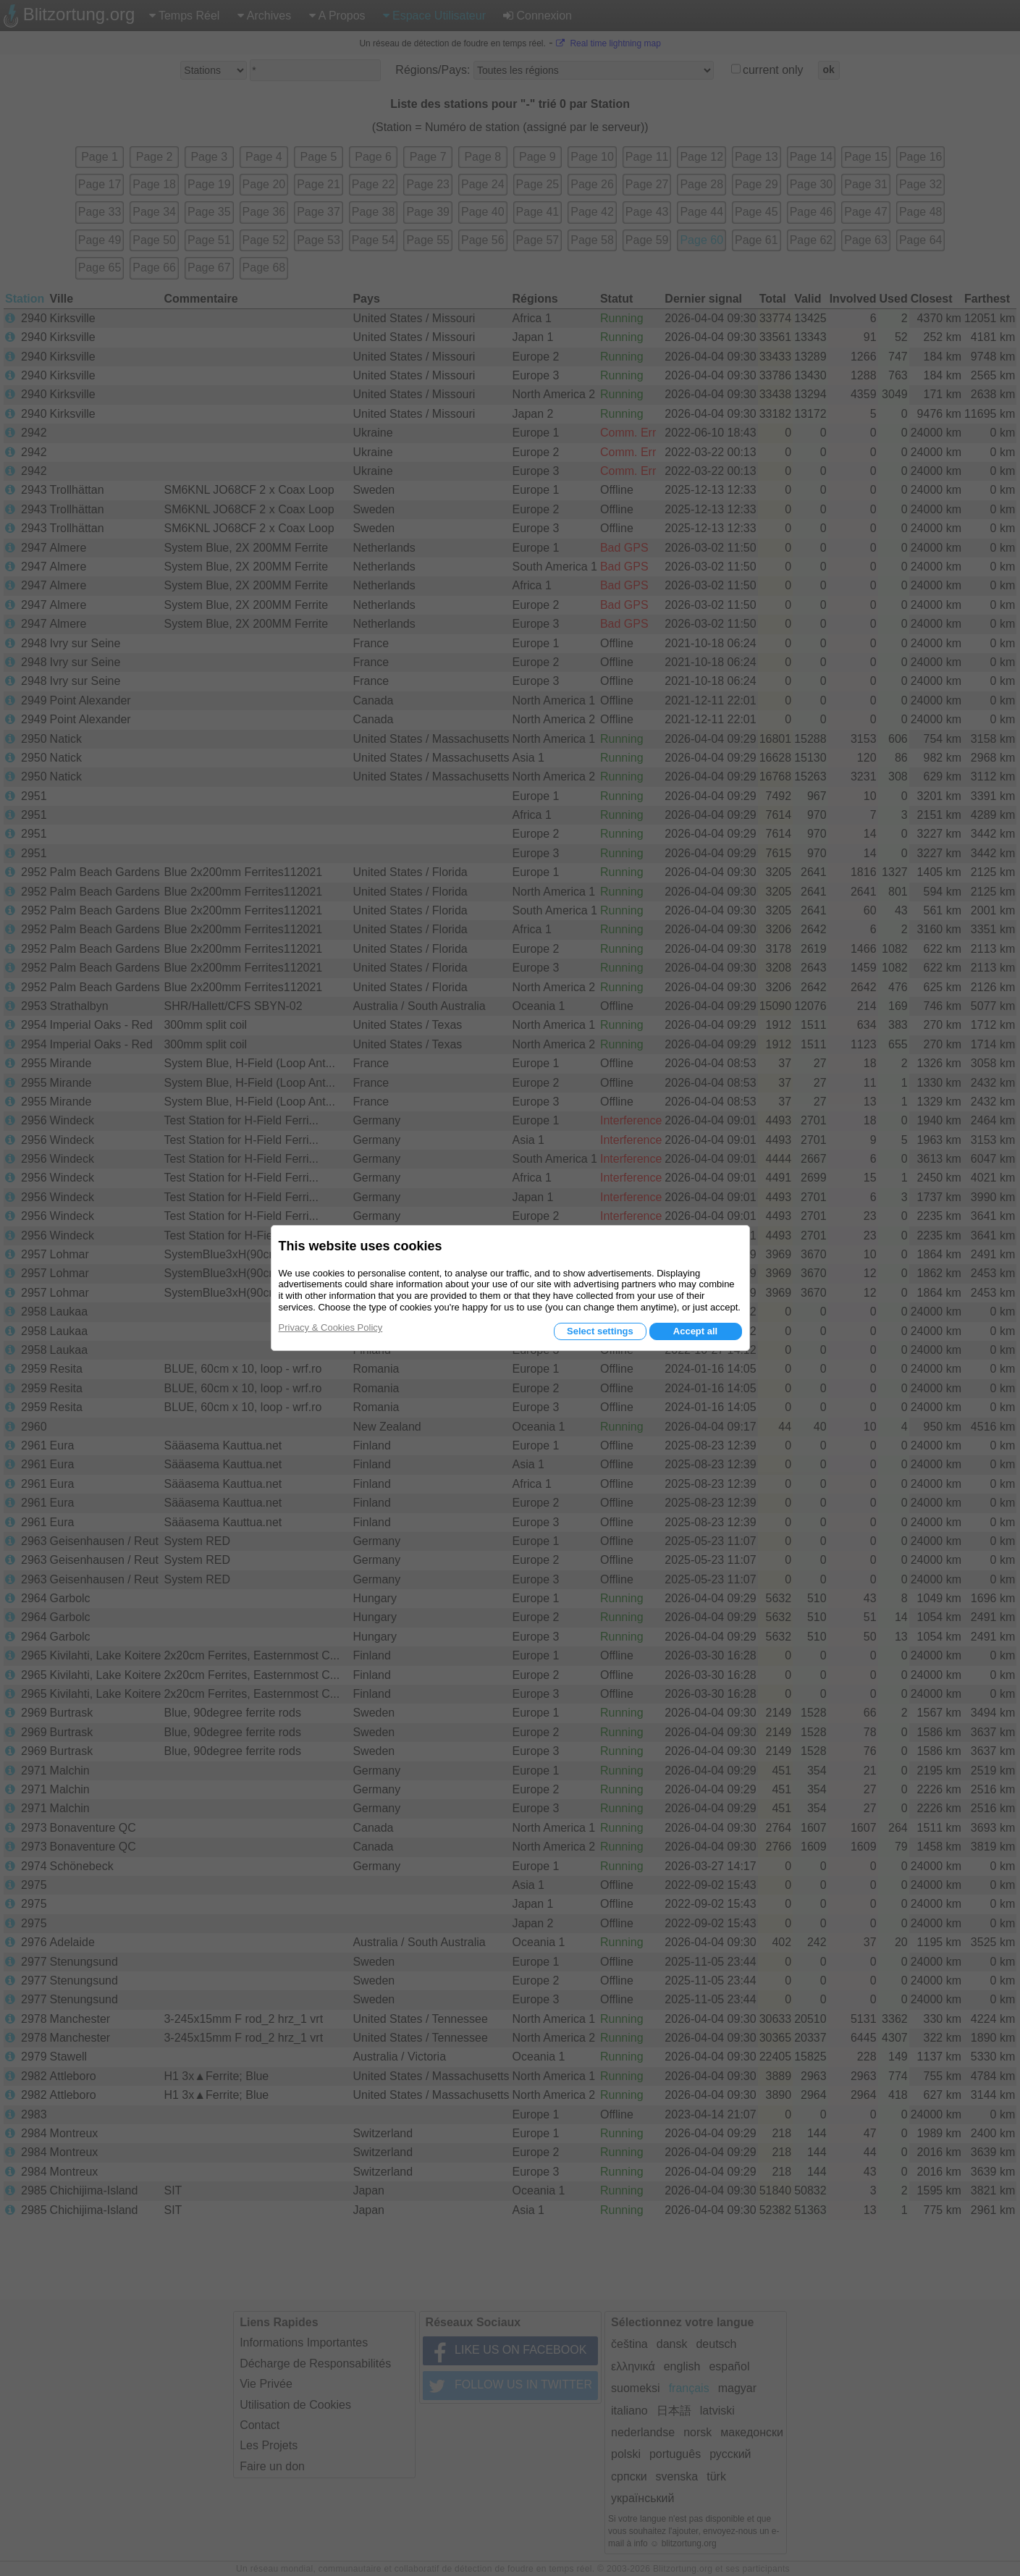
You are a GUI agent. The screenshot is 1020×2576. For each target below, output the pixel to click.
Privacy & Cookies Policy (331, 1327)
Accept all (695, 1331)
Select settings (600, 1331)
